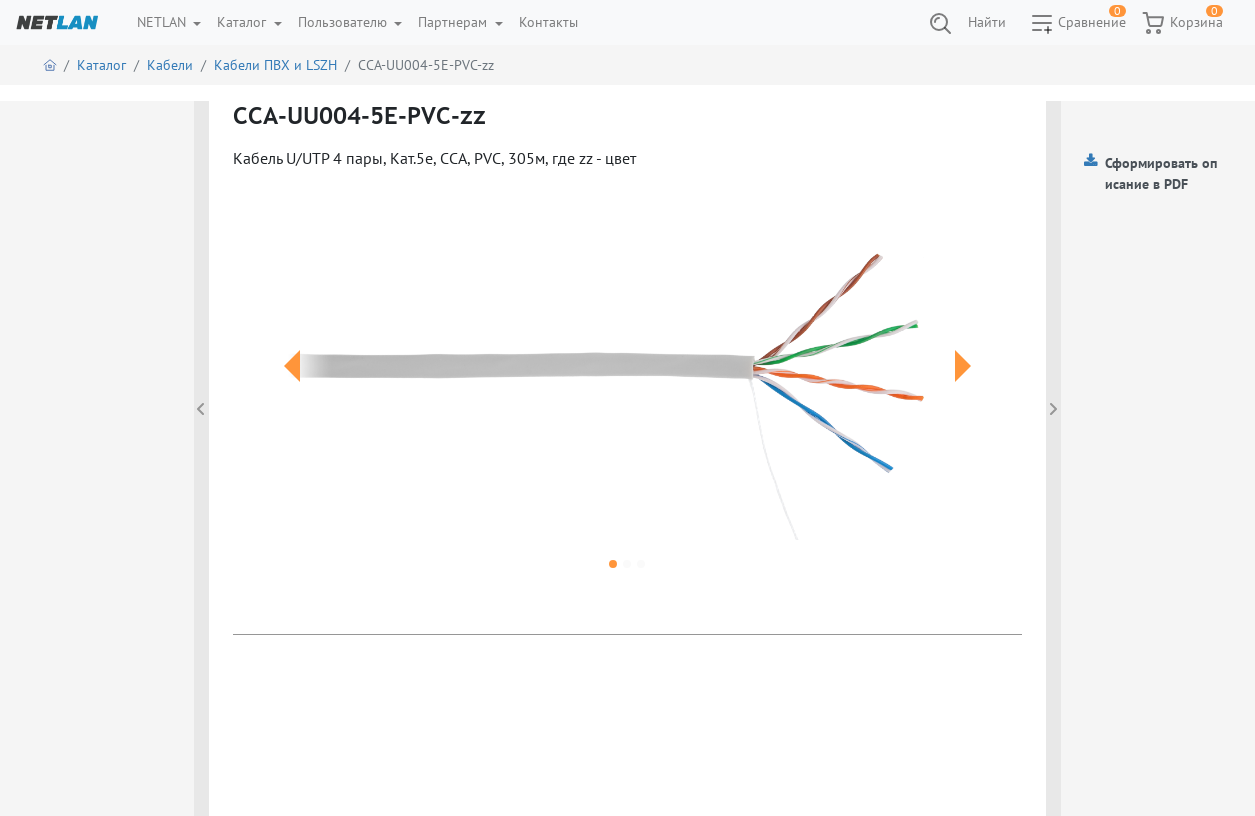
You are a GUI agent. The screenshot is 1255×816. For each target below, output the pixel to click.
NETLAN (163, 22)
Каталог (243, 22)
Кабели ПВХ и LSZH (275, 65)
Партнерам (454, 22)
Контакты (548, 22)
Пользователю (344, 22)
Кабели (170, 65)
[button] (292, 390)
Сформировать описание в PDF (1161, 173)
